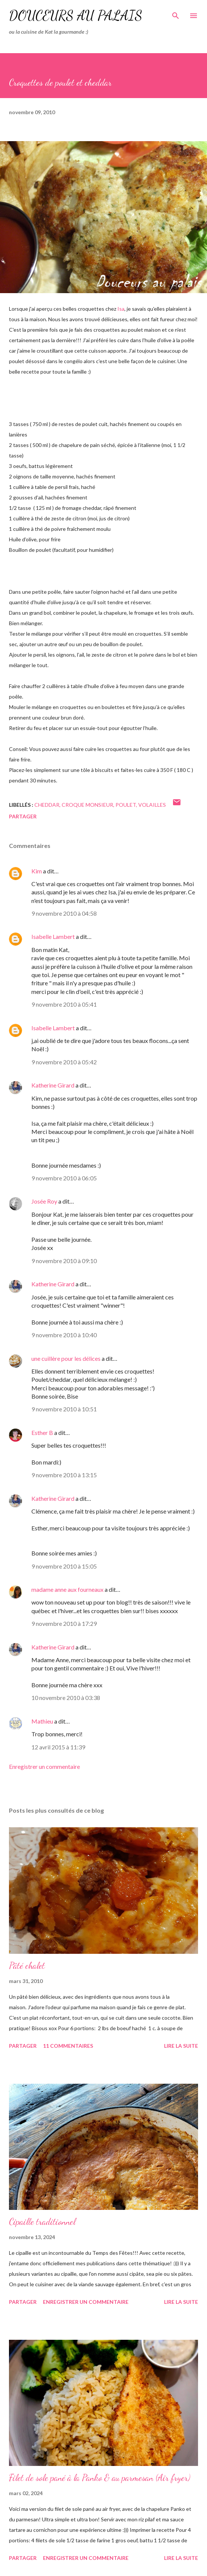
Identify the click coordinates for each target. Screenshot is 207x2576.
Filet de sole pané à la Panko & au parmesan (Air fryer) (99, 2477)
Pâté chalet (27, 1965)
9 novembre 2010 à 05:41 (64, 1004)
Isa (120, 308)
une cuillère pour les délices (66, 1358)
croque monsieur (87, 805)
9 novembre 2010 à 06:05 (64, 1177)
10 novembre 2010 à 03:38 (65, 1697)
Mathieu (42, 1721)
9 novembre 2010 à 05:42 (64, 1061)
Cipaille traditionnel (42, 2221)
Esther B (42, 1432)
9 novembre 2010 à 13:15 (64, 1474)
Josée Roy (44, 1201)
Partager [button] (23, 816)
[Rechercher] (175, 13)
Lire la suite (181, 2046)
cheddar (46, 805)
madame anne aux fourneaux (67, 1589)
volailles (152, 805)
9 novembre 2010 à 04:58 (64, 913)
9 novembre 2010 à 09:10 (64, 1260)
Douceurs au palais (75, 15)
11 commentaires (68, 2046)
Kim (36, 871)
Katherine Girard (52, 1085)
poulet (125, 805)
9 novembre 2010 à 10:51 (64, 1408)
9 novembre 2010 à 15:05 (64, 1566)
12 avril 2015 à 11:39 (58, 1747)
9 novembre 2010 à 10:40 (64, 1334)
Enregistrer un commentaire (44, 1766)
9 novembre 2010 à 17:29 (64, 1623)
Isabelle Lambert (53, 936)
